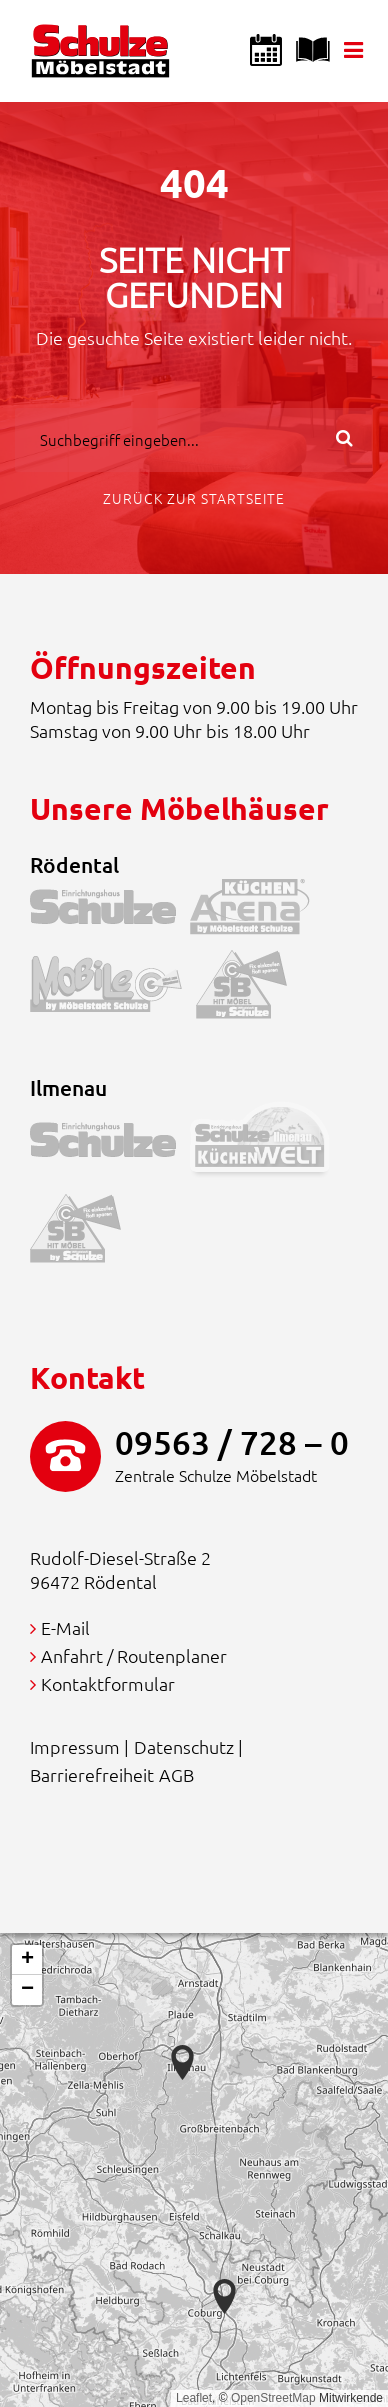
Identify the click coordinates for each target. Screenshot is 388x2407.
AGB (176, 1774)
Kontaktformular (108, 1683)
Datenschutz (184, 1746)
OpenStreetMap (273, 2398)
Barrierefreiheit (92, 1774)
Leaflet (194, 2398)
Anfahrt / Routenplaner (134, 1655)
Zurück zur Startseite (194, 498)
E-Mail (65, 1627)
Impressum (75, 1746)
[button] (224, 2296)
